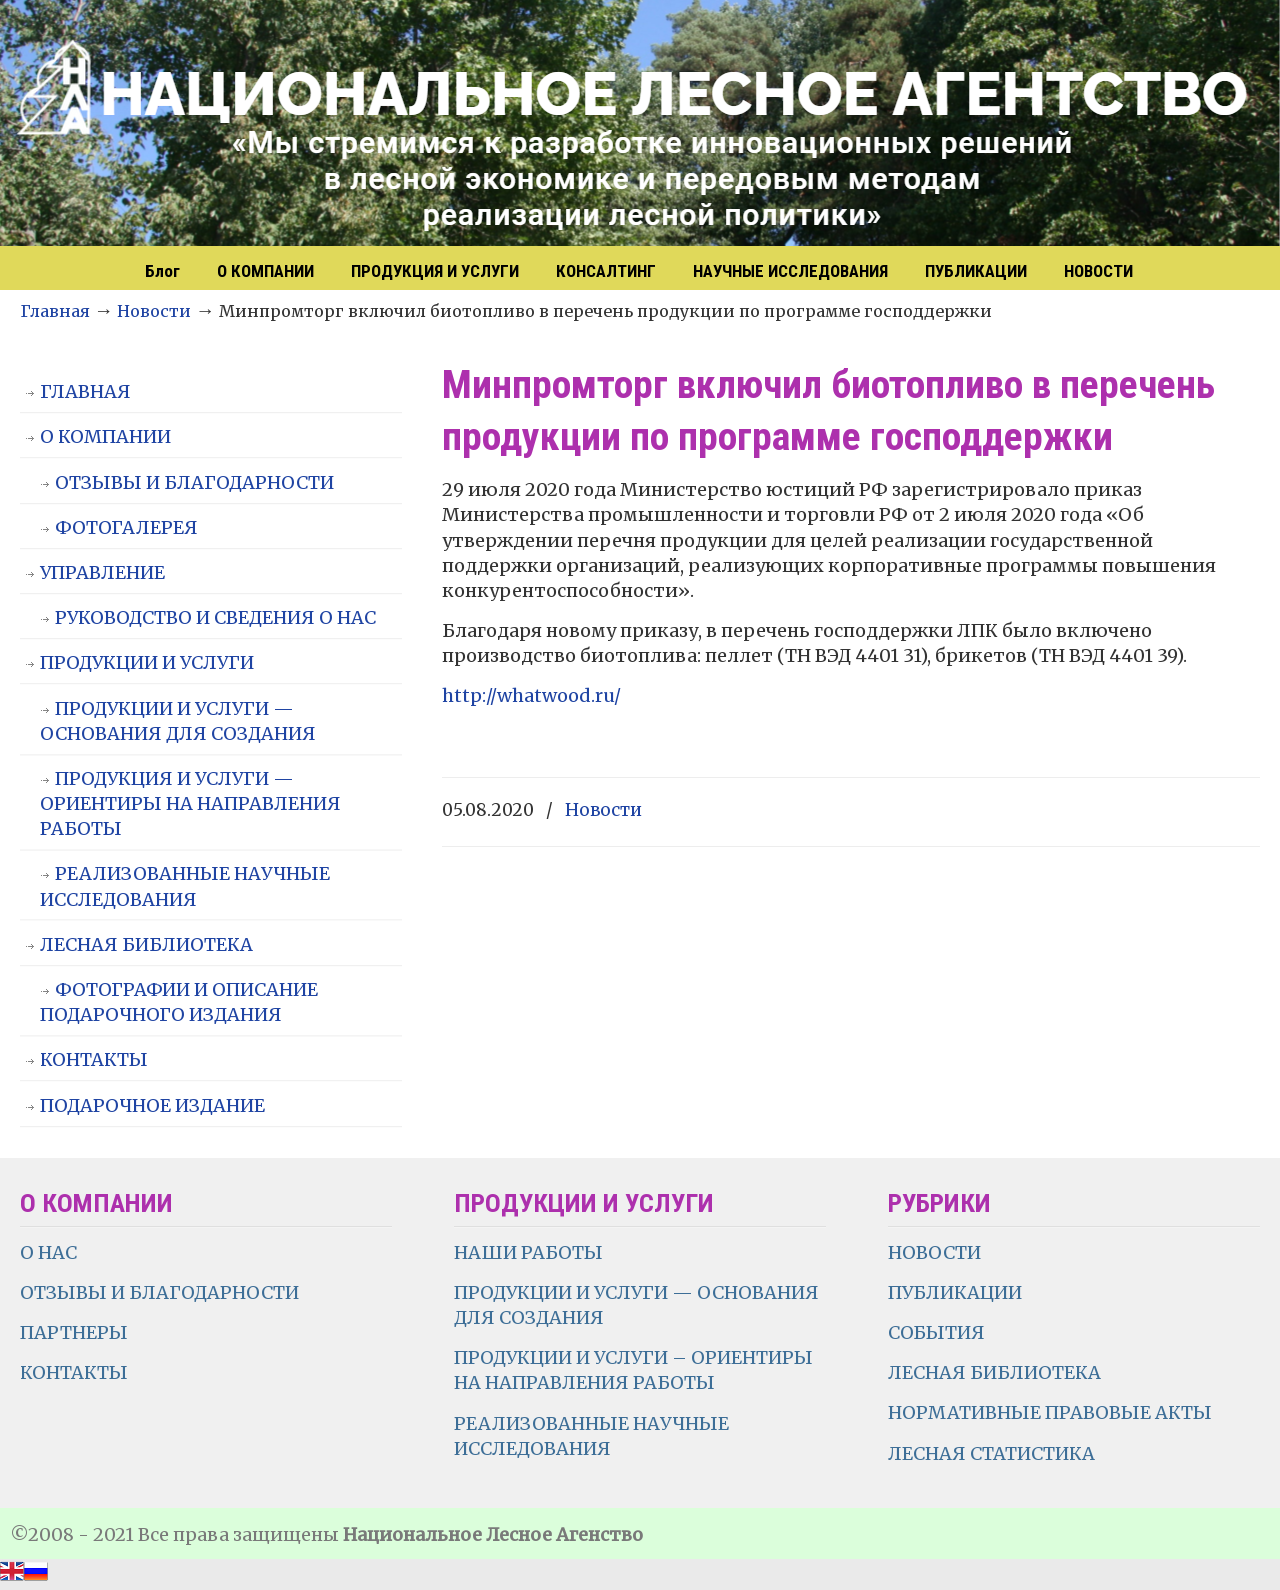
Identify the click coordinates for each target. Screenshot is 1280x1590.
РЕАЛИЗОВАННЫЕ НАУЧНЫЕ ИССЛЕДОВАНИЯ (185, 886)
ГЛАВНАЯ (85, 391)
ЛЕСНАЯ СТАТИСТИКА (991, 1453)
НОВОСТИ (934, 1252)
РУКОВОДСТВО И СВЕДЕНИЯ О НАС (215, 617)
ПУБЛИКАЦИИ (955, 1292)
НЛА (640, 125)
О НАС (48, 1252)
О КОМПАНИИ (105, 436)
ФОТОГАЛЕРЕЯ (126, 527)
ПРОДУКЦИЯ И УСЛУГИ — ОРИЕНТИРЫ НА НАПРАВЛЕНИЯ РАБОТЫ (190, 803)
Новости (154, 311)
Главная (55, 311)
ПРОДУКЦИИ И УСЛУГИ (147, 662)
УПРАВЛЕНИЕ (102, 572)
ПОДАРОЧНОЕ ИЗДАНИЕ (152, 1105)
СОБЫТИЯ (936, 1332)
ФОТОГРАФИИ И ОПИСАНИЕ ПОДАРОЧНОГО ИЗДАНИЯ (179, 1002)
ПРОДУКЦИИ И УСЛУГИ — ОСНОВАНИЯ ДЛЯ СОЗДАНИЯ (178, 721)
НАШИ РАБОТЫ (528, 1252)
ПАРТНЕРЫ (74, 1332)
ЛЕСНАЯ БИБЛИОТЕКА (146, 944)
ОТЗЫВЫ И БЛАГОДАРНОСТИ (194, 482)
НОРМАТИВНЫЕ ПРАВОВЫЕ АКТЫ (1052, 1412)
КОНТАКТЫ (94, 1059)
